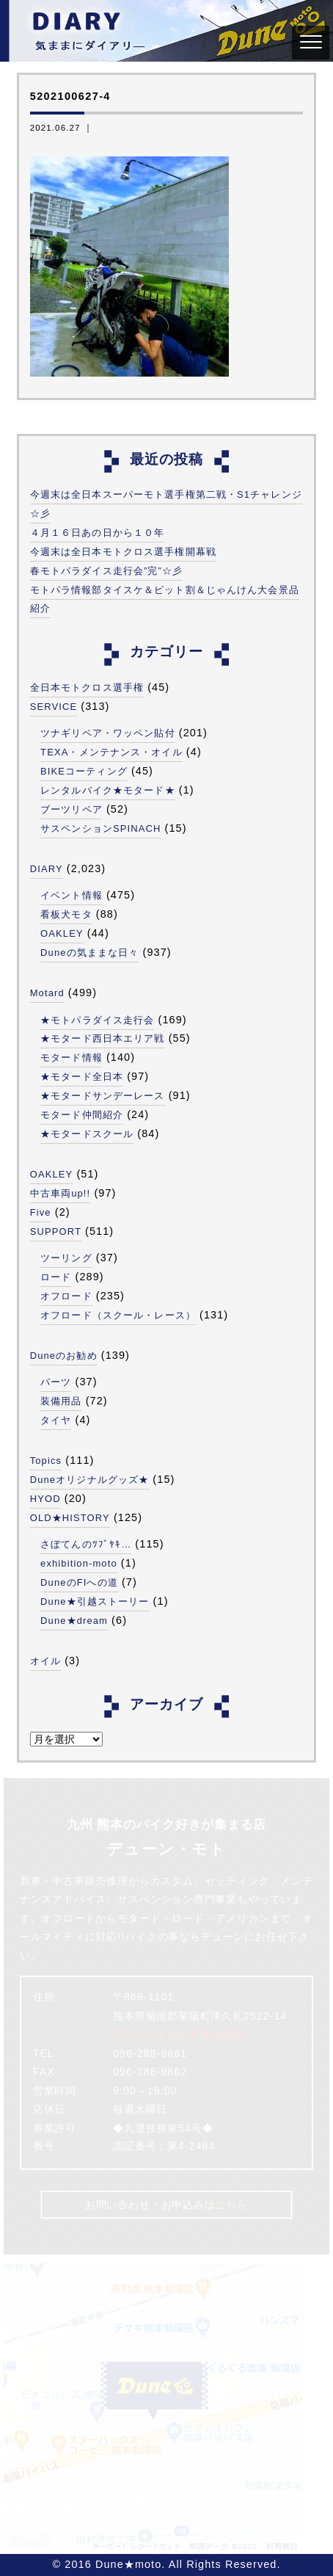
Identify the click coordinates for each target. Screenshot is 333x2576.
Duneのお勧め (64, 1355)
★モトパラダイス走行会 (97, 1020)
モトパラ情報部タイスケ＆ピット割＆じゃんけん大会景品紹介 (164, 599)
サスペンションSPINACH (100, 828)
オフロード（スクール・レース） (118, 1315)
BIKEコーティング (84, 771)
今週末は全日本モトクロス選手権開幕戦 (123, 551)
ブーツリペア (71, 809)
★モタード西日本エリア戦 (102, 1038)
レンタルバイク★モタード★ (107, 790)
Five (40, 1212)
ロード (55, 1276)
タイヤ (55, 1420)
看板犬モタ (66, 914)
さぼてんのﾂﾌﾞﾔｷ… (85, 1544)
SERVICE (53, 706)
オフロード (66, 1296)
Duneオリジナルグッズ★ (90, 1479)
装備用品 (60, 1401)
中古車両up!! (60, 1193)
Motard (47, 992)
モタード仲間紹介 (81, 1114)
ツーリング (66, 1257)
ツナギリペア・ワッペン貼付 (107, 733)
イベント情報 (71, 895)
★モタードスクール (86, 1133)
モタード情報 (71, 1057)
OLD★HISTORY (70, 1517)
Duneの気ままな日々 (89, 952)
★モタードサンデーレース (102, 1095)
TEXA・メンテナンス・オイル (111, 752)
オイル (45, 1660)
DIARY (46, 868)
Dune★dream (74, 1620)
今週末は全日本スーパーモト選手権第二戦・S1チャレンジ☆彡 (166, 504)
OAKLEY (62, 933)
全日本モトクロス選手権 (87, 687)
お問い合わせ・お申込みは (166, 2204)
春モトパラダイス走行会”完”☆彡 (106, 570)
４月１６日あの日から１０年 (97, 532)
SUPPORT (55, 1231)
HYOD (45, 1498)
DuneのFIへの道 (79, 1582)
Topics (46, 1460)
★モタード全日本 (81, 1076)
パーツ (55, 1381)
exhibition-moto (78, 1563)
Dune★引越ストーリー (94, 1601)
